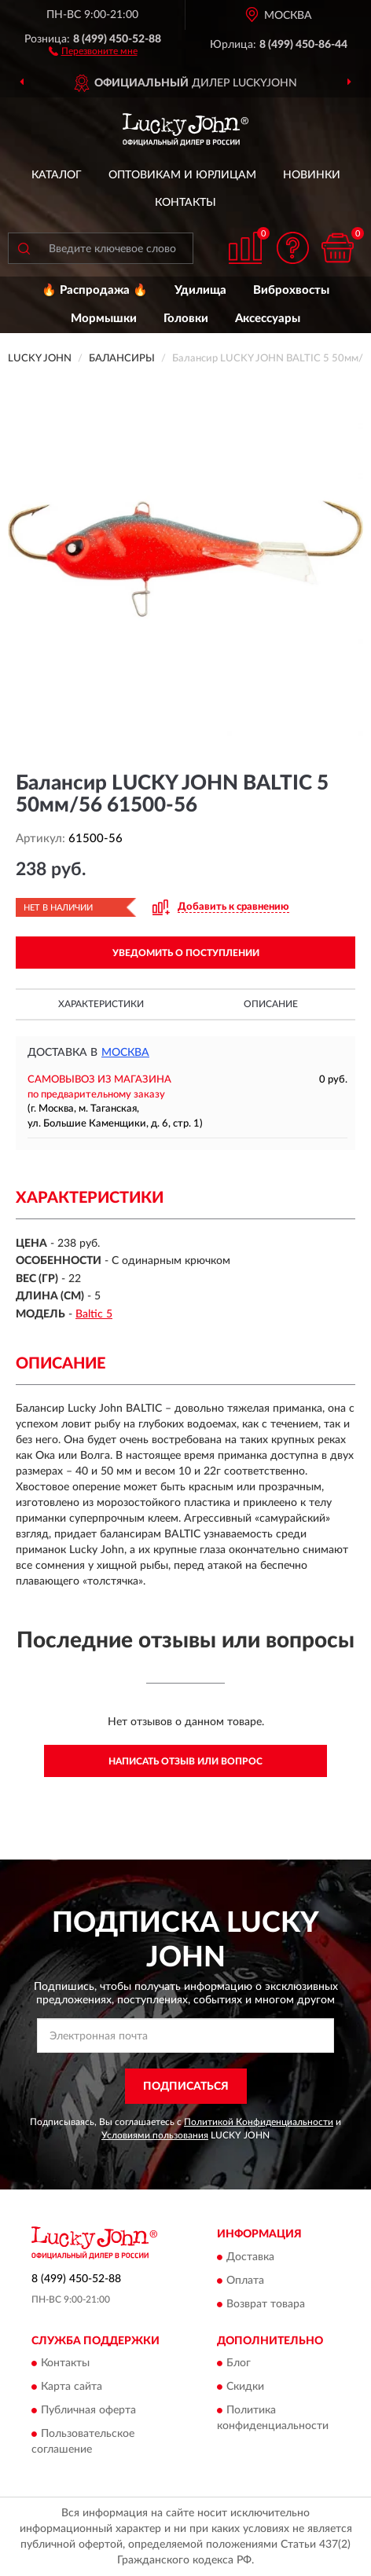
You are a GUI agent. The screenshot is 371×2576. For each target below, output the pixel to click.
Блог (238, 2363)
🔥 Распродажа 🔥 (95, 290)
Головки (185, 318)
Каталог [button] (56, 175)
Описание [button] (271, 1004)
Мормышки (104, 318)
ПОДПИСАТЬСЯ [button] (186, 2086)
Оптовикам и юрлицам (182, 175)
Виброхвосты (291, 290)
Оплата (245, 2280)
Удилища (200, 290)
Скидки (245, 2387)
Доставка (250, 2257)
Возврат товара (265, 2304)
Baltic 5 (93, 1314)
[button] (93, 50)
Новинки (311, 175)
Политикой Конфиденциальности (258, 2122)
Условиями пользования (154, 2135)
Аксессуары (267, 318)
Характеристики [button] (101, 1004)
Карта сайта (71, 2387)
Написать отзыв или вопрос (185, 1761)
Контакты (185, 202)
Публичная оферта (88, 2411)
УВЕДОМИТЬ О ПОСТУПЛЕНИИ (185, 953)
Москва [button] (125, 1052)
